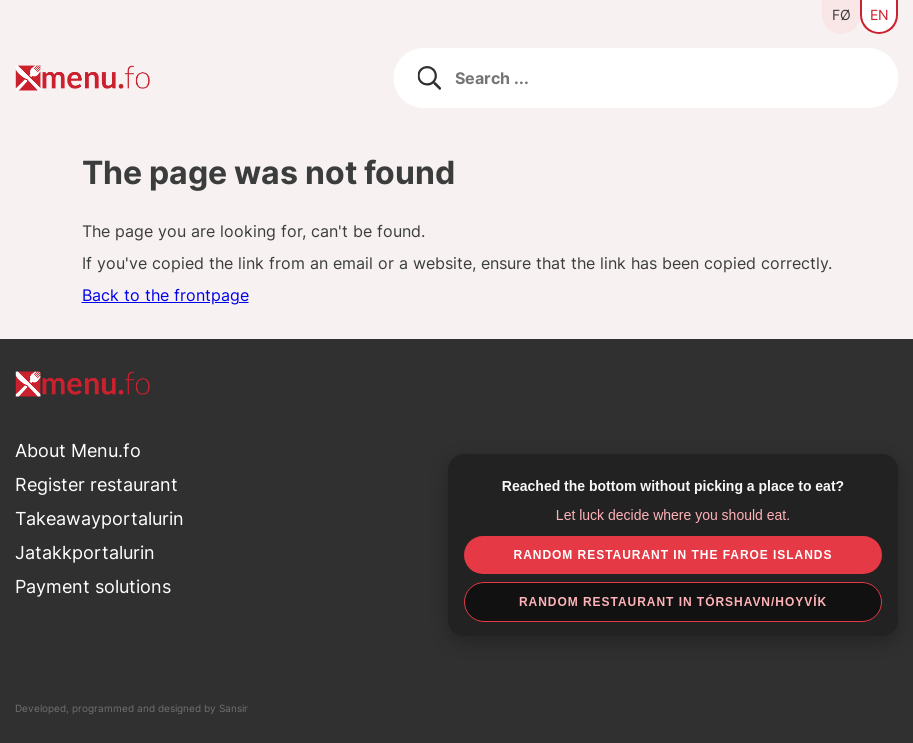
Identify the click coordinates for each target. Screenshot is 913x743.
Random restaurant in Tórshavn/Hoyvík (673, 602)
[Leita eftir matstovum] (645, 78)
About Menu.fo (78, 450)
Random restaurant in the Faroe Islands (673, 555)
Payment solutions (93, 586)
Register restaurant (96, 484)
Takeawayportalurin (99, 518)
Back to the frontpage (165, 295)
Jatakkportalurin (85, 552)
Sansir (233, 708)
